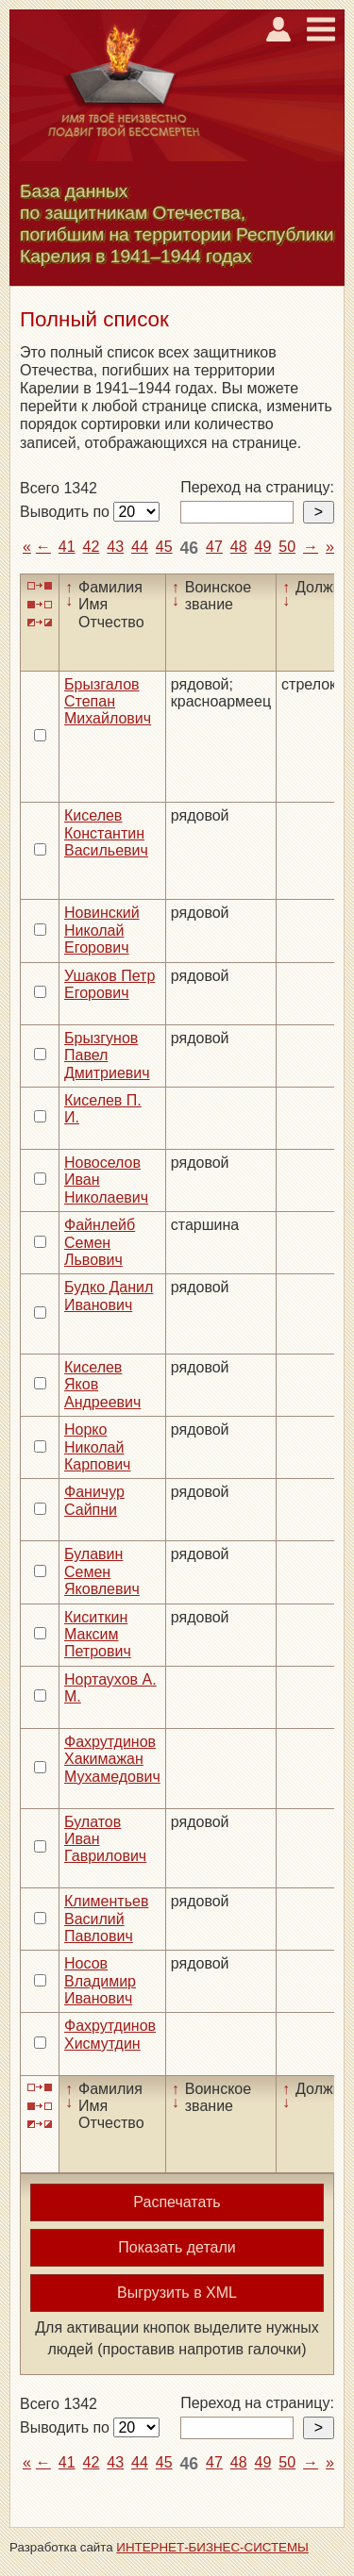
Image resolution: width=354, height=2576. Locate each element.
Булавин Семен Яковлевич (102, 1571)
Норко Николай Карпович (97, 1446)
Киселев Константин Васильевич (106, 832)
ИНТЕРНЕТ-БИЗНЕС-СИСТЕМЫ (212, 2547)
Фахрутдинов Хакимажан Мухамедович (112, 1759)
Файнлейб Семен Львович (99, 1242)
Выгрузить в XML (177, 2293)
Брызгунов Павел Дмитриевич (107, 1055)
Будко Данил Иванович (108, 1295)
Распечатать (176, 2202)
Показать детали (176, 2247)
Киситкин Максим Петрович (97, 1634)
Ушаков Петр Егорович (109, 984)
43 (115, 547)
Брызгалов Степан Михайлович (107, 701)
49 (263, 547)
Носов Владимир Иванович (100, 1980)
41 (67, 547)
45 (164, 547)
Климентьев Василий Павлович (106, 1918)
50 (286, 547)
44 (139, 547)
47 (214, 547)
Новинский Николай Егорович (102, 930)
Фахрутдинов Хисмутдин (110, 2034)
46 (189, 548)
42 (91, 547)
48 (238, 547)
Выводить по (66, 512)
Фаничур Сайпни (94, 1500)
